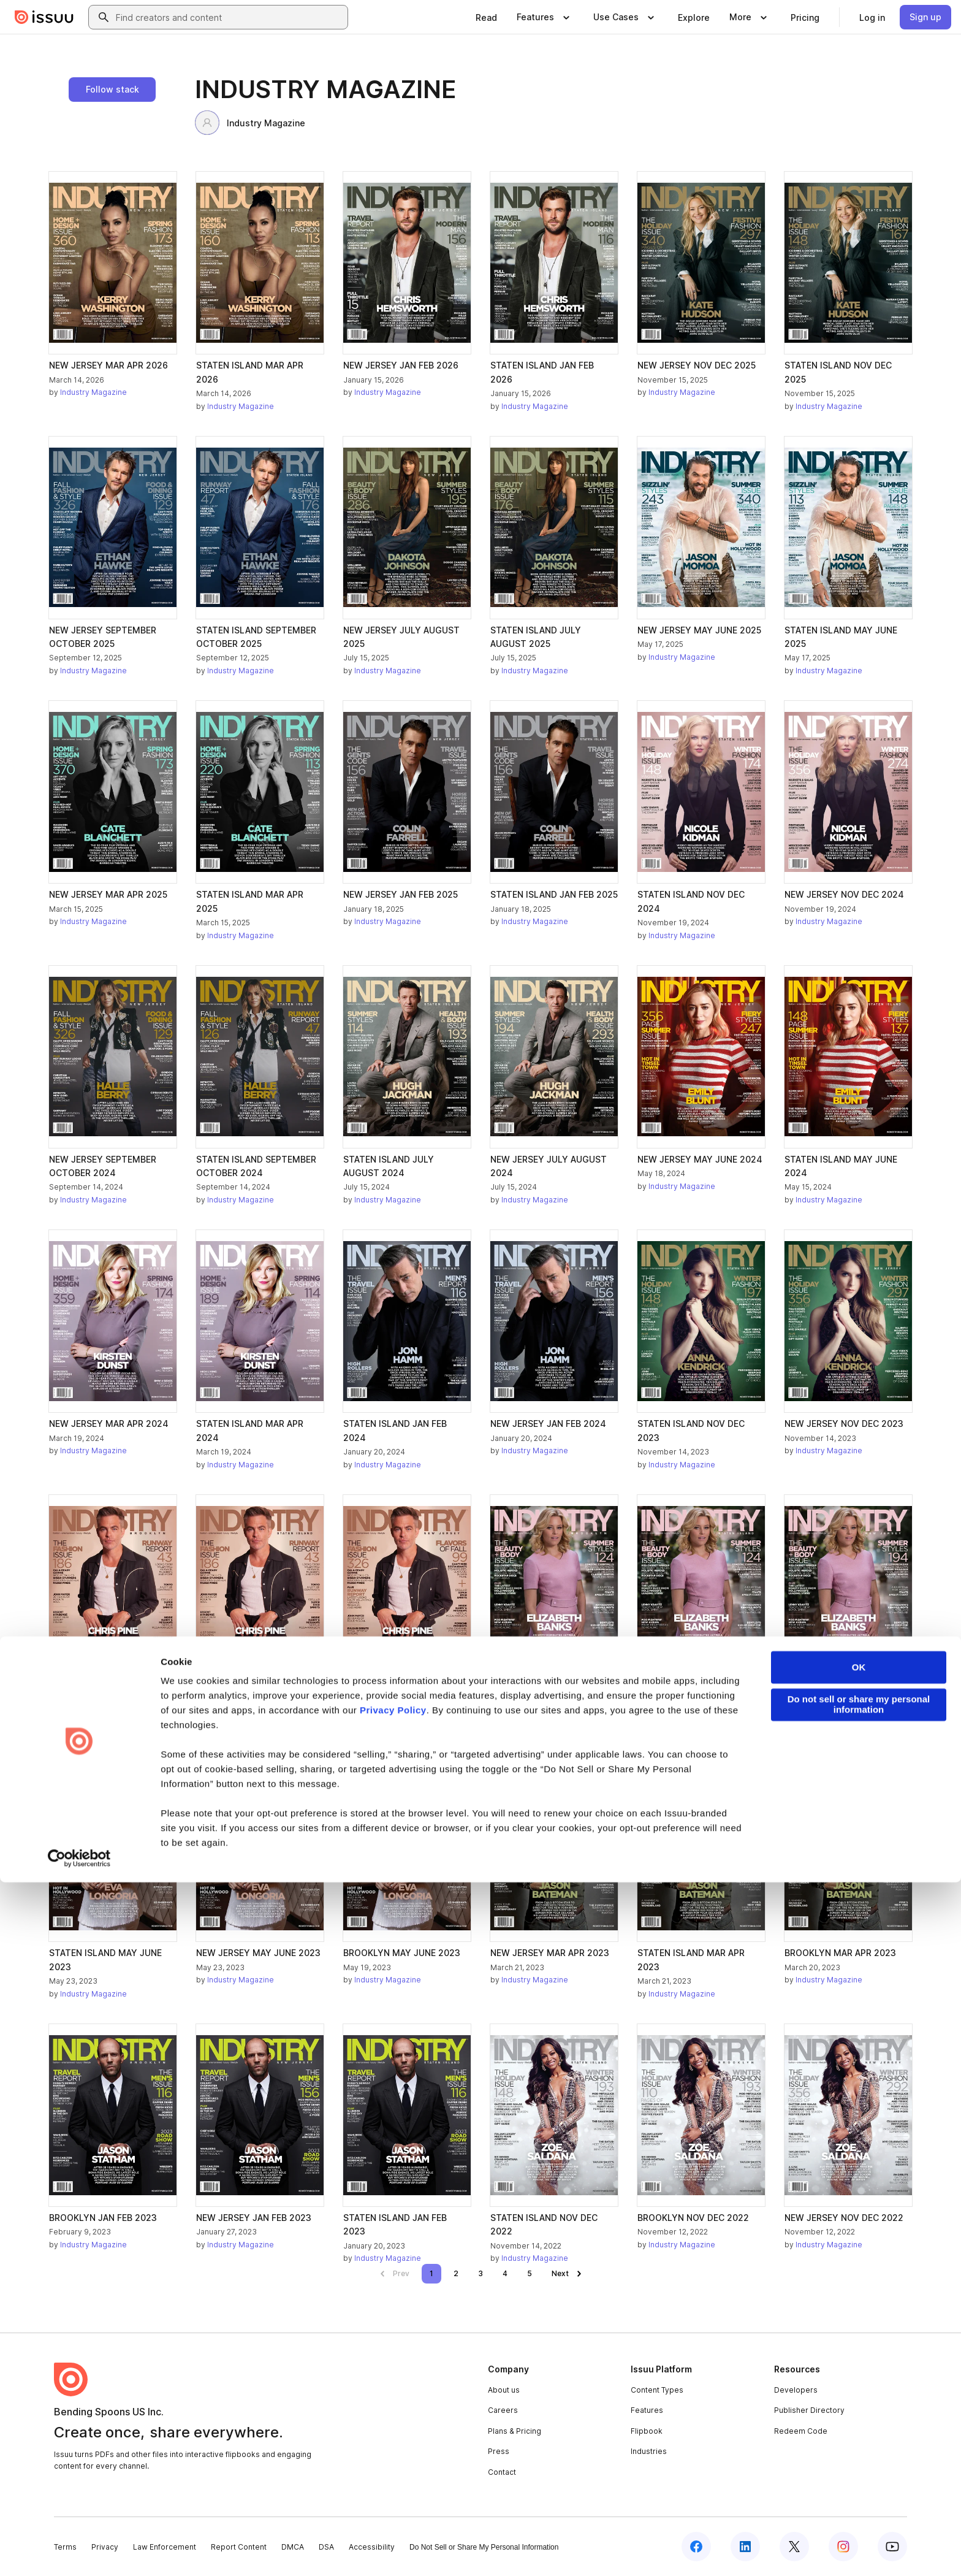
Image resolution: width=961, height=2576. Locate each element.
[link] (486, 17)
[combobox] (229, 17)
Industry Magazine (250, 122)
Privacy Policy (393, 2404)
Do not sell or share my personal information (859, 2398)
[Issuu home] (44, 17)
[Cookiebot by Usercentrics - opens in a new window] (79, 2552)
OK (859, 2361)
